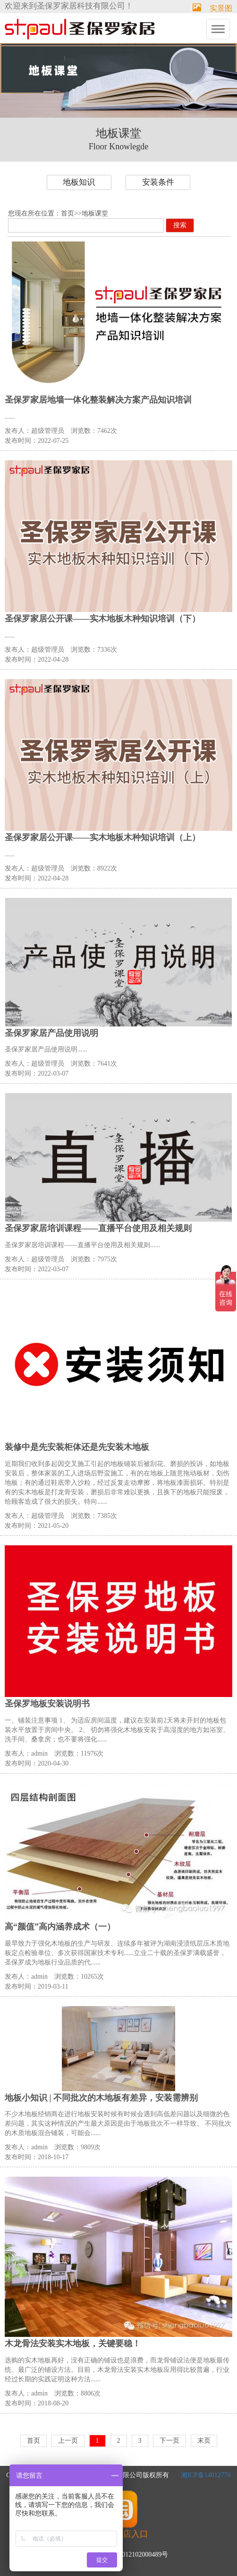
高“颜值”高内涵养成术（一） (60, 1926)
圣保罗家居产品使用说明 (51, 1033)
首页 (67, 213)
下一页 (169, 2440)
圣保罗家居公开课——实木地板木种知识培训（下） (102, 618)
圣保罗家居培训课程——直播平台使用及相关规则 (98, 1228)
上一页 (68, 2440)
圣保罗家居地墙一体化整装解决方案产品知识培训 (98, 400)
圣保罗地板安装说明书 (47, 1703)
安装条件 (158, 182)
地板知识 (79, 182)
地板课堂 (95, 213)
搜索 (179, 225)
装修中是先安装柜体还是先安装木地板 (77, 1447)
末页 (204, 2440)
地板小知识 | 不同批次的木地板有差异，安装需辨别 (101, 2097)
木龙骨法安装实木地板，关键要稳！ (73, 2343)
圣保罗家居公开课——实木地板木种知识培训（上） (102, 837)
